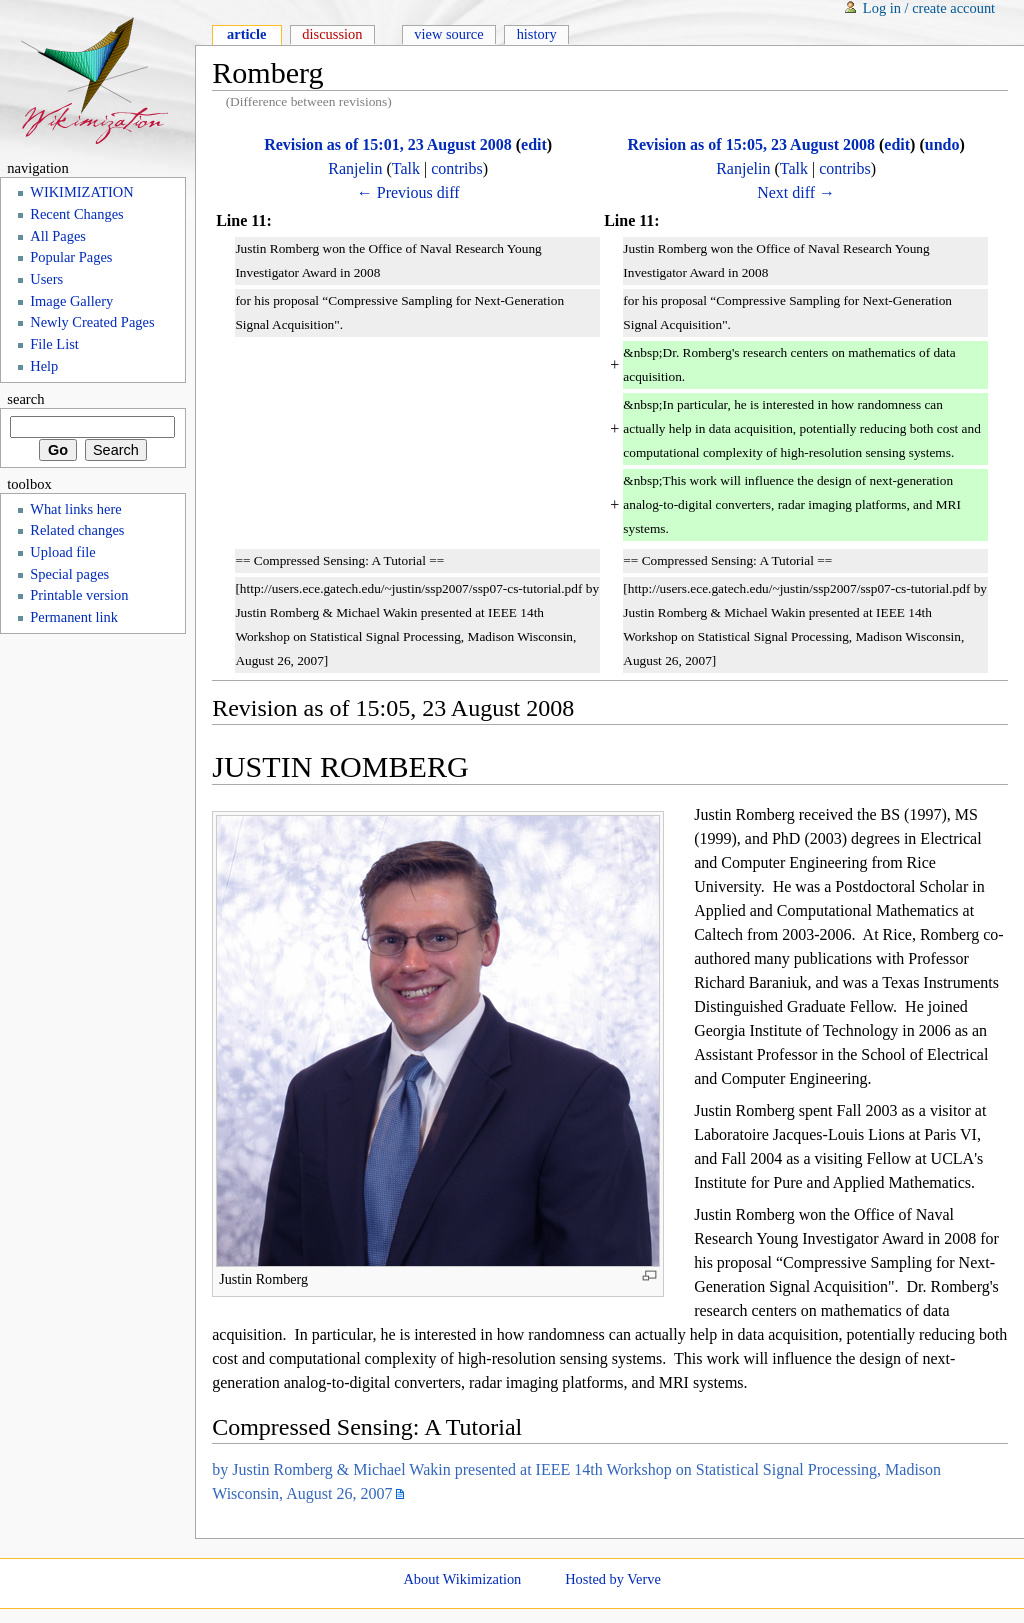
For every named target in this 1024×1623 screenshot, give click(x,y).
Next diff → (796, 192)
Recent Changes (76, 214)
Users (46, 279)
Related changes (77, 530)
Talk (406, 168)
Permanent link (74, 617)
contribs (457, 168)
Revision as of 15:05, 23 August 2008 (751, 144)
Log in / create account (929, 8)
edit (534, 144)
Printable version (79, 595)
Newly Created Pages (92, 322)
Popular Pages (71, 257)
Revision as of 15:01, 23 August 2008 (388, 144)
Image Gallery (71, 301)
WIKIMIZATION (81, 192)
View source (448, 34)
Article (246, 34)
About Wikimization (462, 1579)
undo (942, 144)
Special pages (69, 574)
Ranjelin (355, 168)
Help (44, 366)
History (537, 34)
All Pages (58, 236)
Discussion (332, 34)
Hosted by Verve (613, 1579)
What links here (75, 509)
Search (25, 399)
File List (54, 344)
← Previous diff (408, 192)
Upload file (62, 552)
